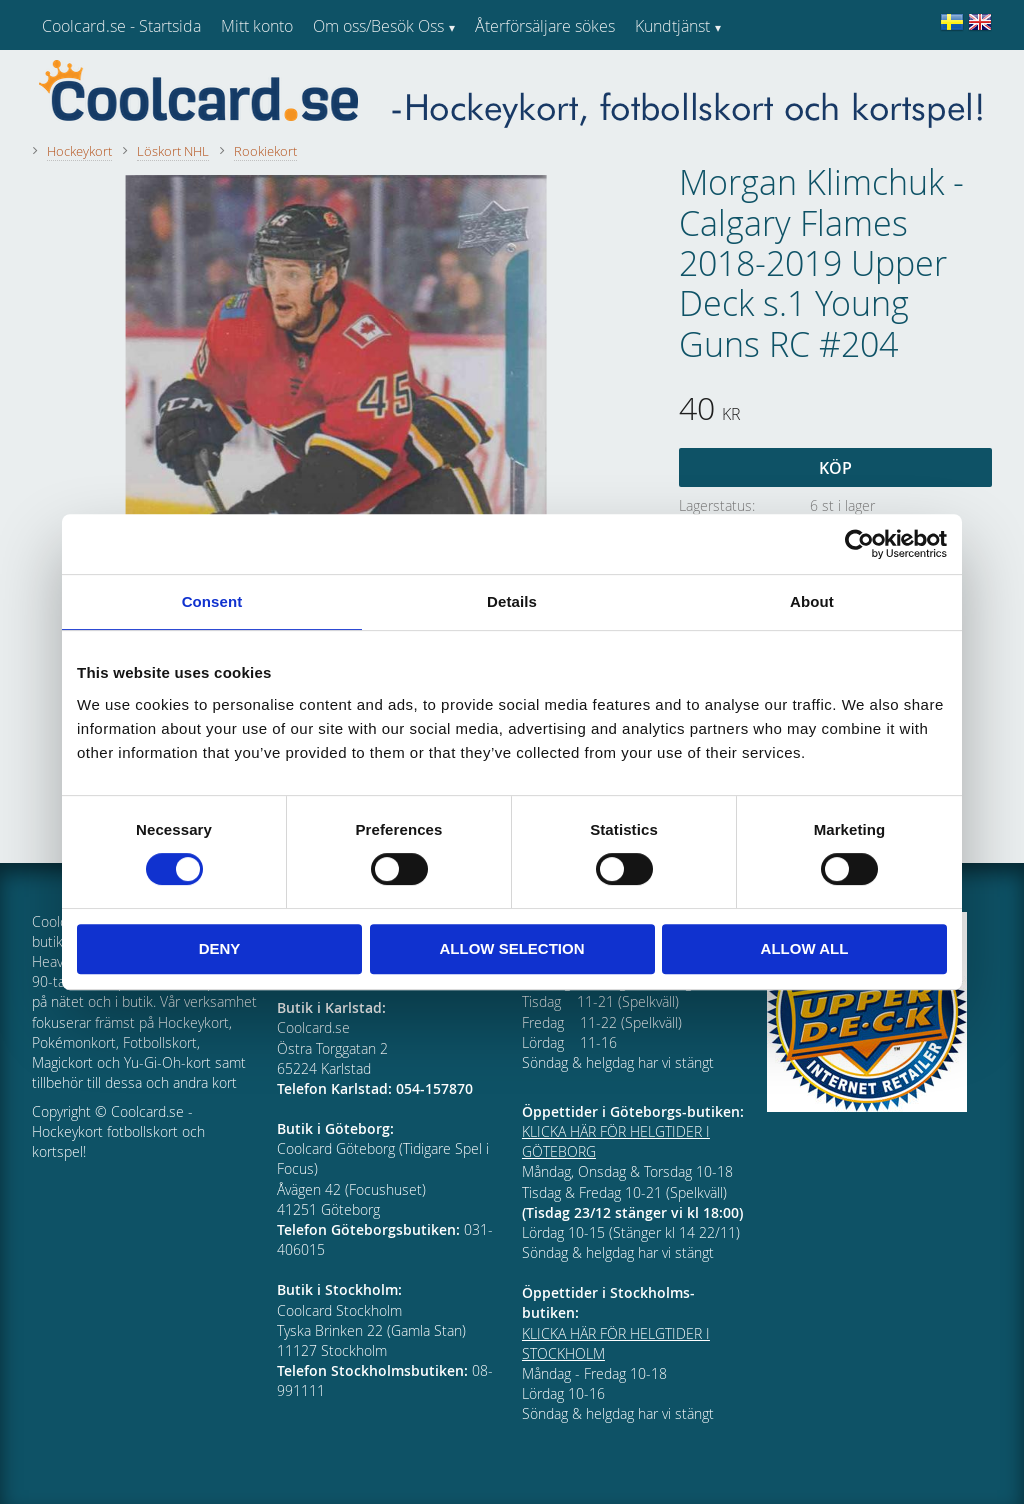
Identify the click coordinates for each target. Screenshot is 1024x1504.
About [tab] (812, 601)
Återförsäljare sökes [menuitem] (545, 26)
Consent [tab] (212, 601)
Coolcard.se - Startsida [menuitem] (121, 26)
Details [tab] (512, 601)
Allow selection (512, 948)
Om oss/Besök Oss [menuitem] (378, 26)
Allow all (805, 948)
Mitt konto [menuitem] (257, 26)
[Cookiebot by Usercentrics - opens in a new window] (859, 544)
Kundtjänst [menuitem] (672, 26)
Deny (220, 948)
